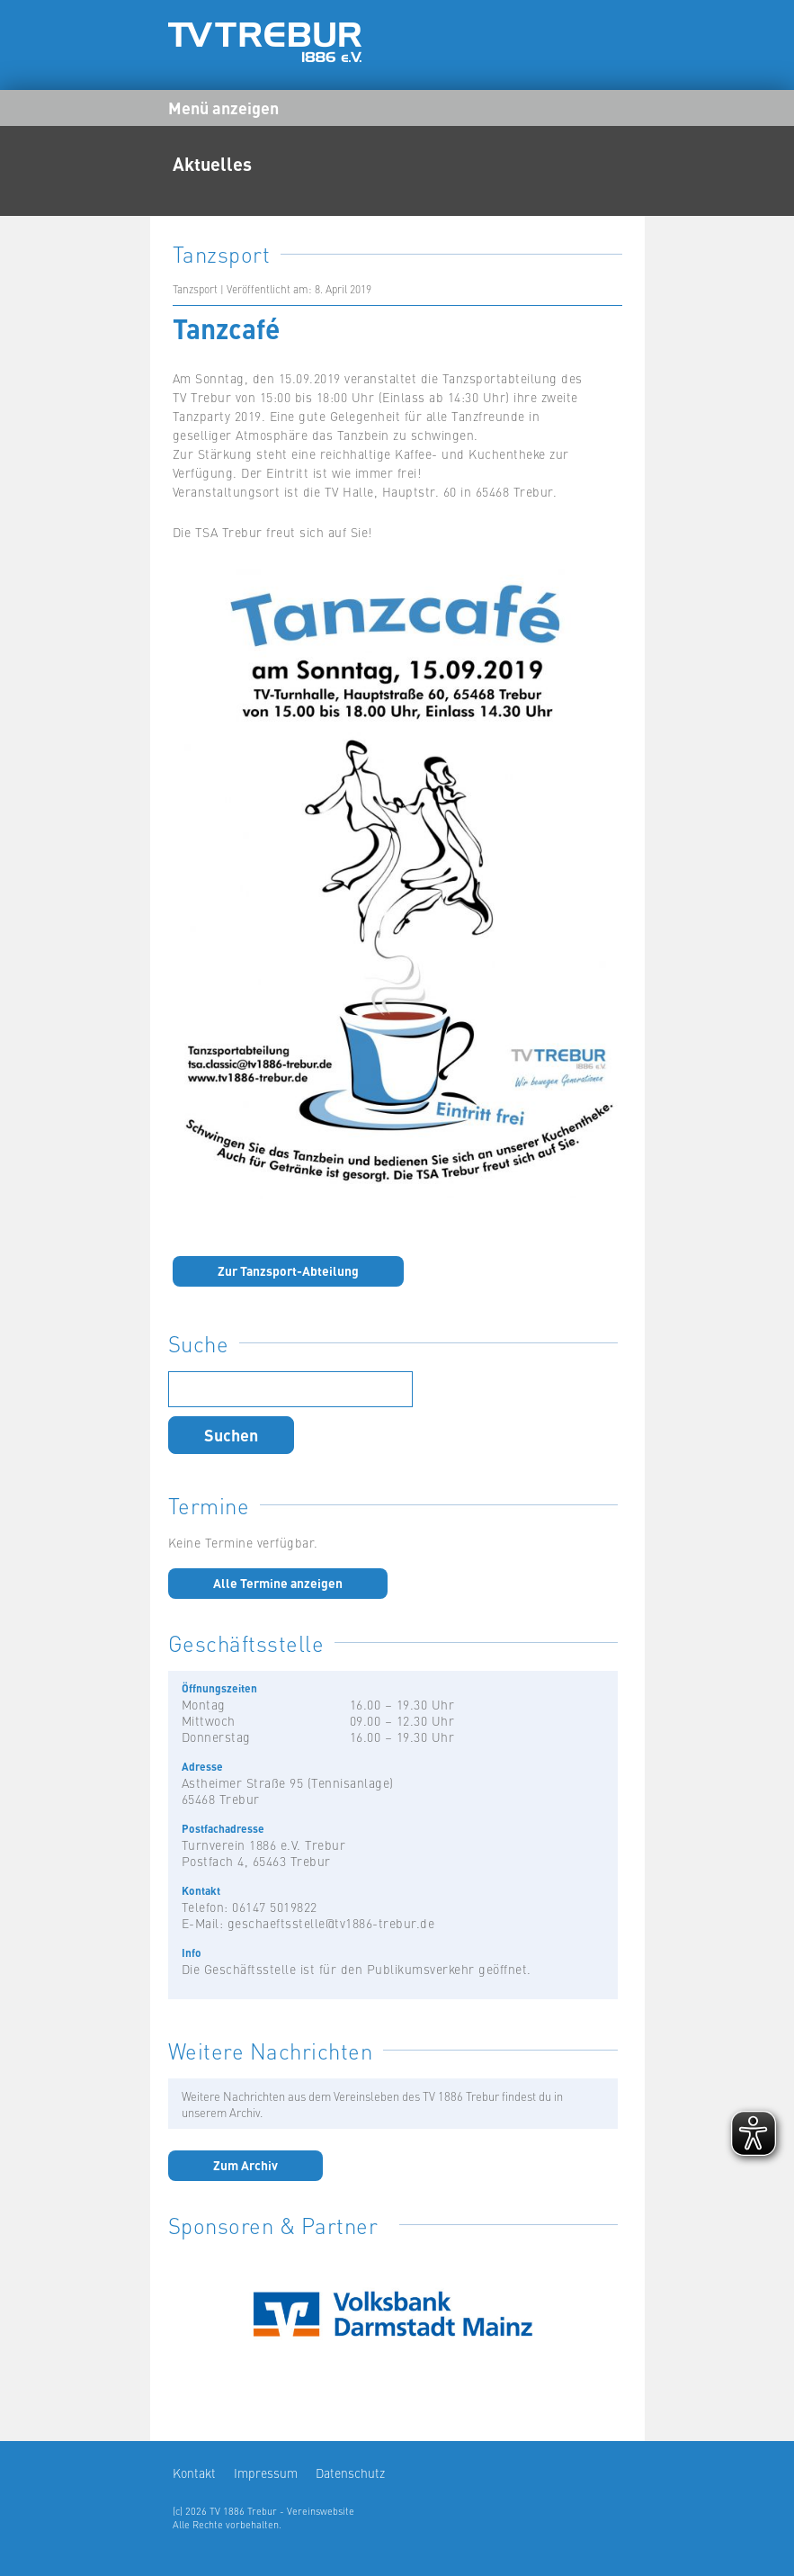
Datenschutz (350, 2473)
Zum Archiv (245, 2165)
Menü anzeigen (223, 107)
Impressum (266, 2473)
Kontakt (194, 2473)
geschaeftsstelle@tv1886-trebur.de (331, 1923)
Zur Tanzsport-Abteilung (288, 1270)
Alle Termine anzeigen (278, 1583)
